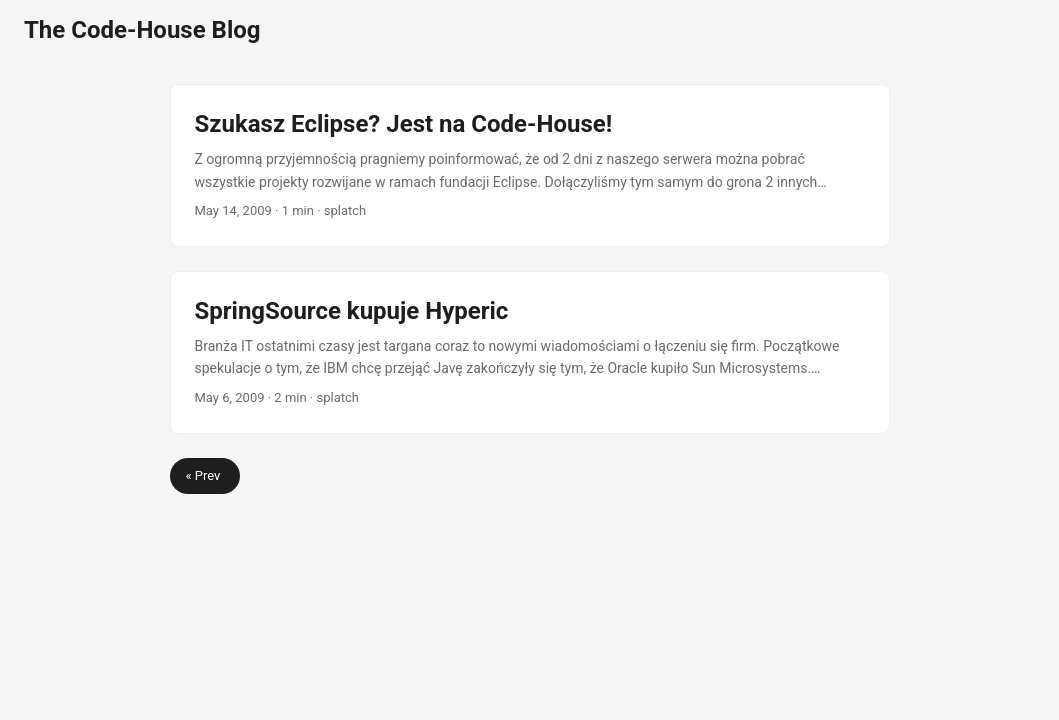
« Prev (205, 475)
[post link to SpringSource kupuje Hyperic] (530, 352)
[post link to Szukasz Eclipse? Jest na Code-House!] (530, 165)
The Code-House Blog (142, 30)
